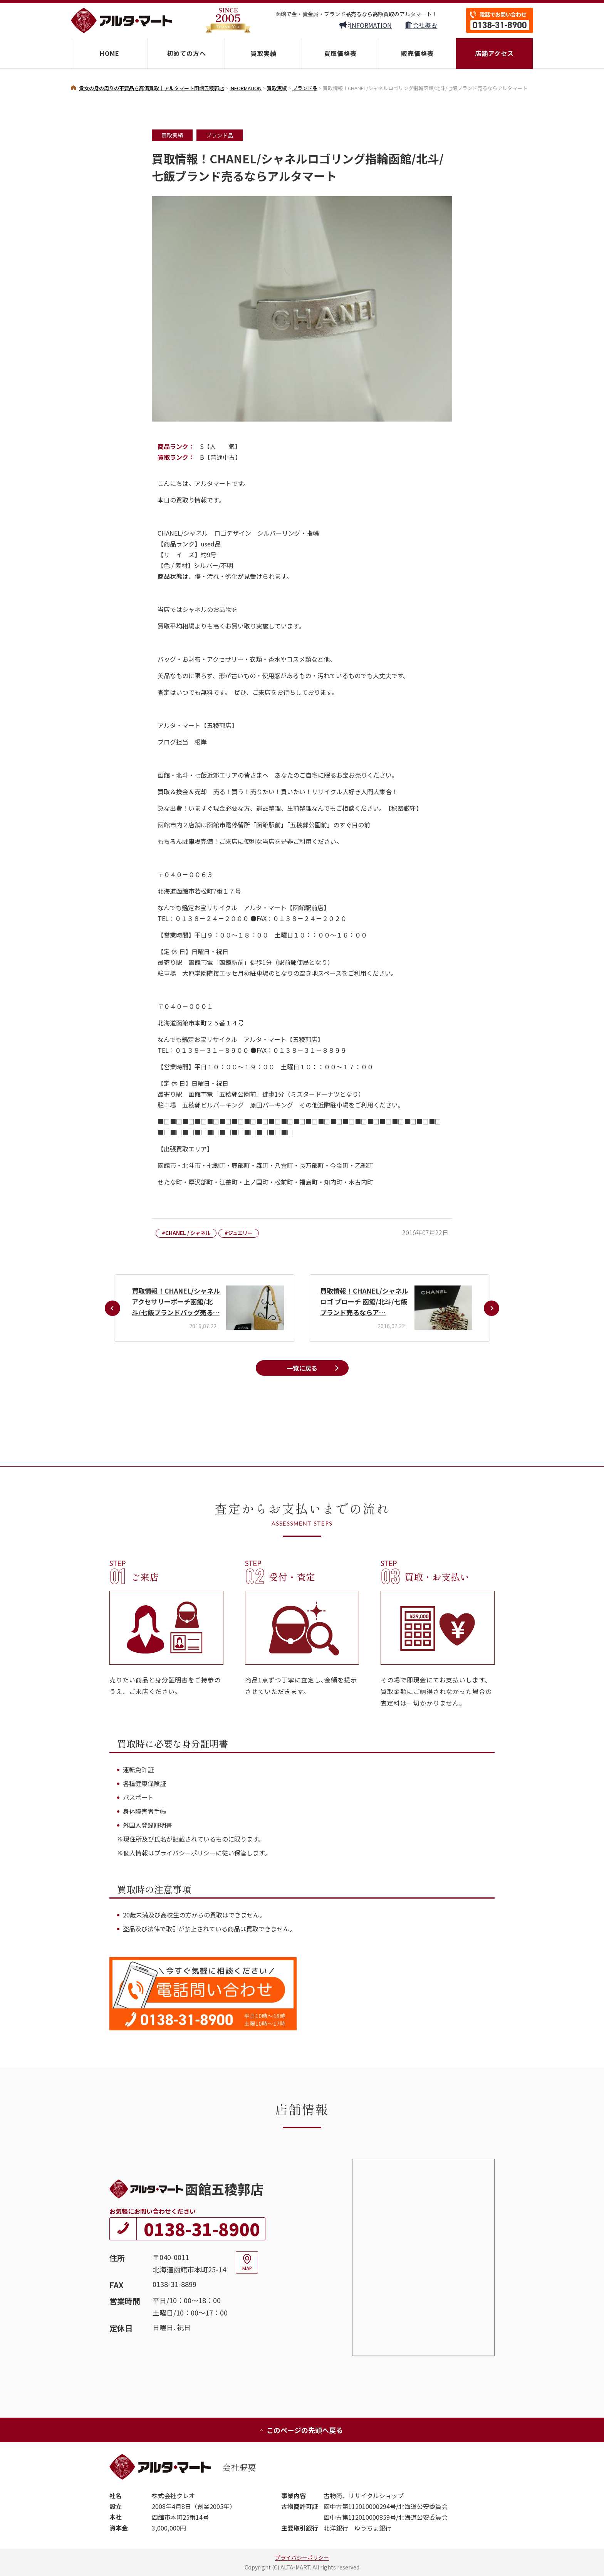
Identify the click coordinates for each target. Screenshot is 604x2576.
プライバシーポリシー (302, 2557)
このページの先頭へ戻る (301, 2430)
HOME (109, 53)
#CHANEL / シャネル (186, 1233)
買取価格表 (340, 53)
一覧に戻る (302, 1368)
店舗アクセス (494, 53)
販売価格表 (417, 53)
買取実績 (263, 53)
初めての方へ (186, 53)
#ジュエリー (239, 1233)
